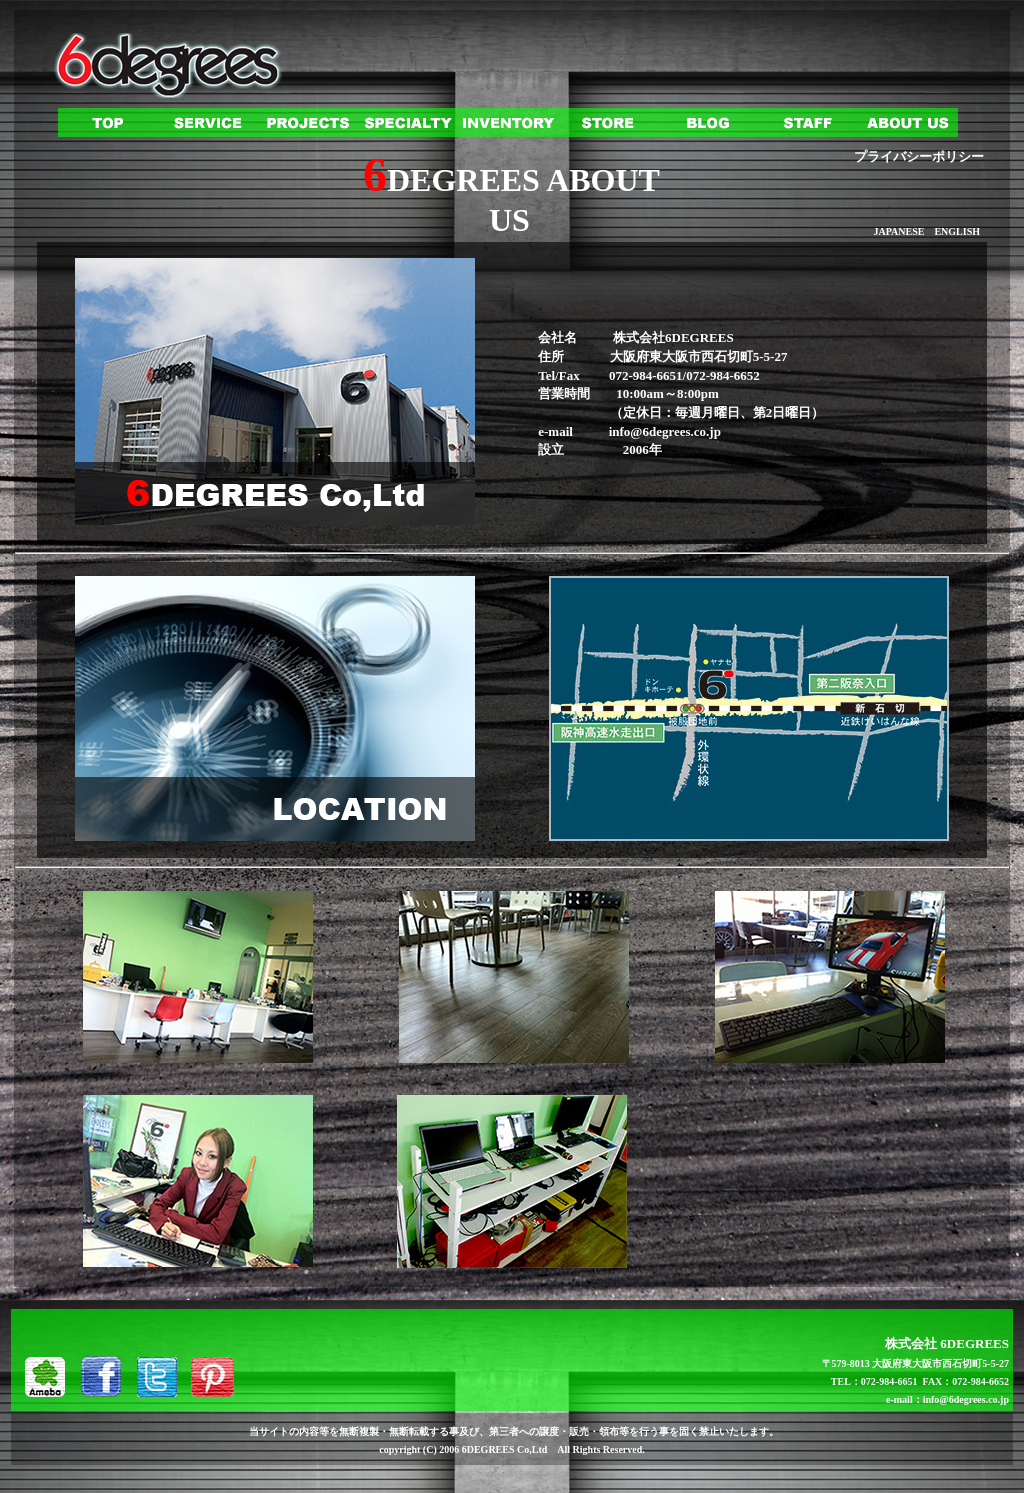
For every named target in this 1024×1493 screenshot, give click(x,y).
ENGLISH (957, 231)
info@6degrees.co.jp (665, 431)
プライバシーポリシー (919, 156)
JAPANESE (898, 231)
